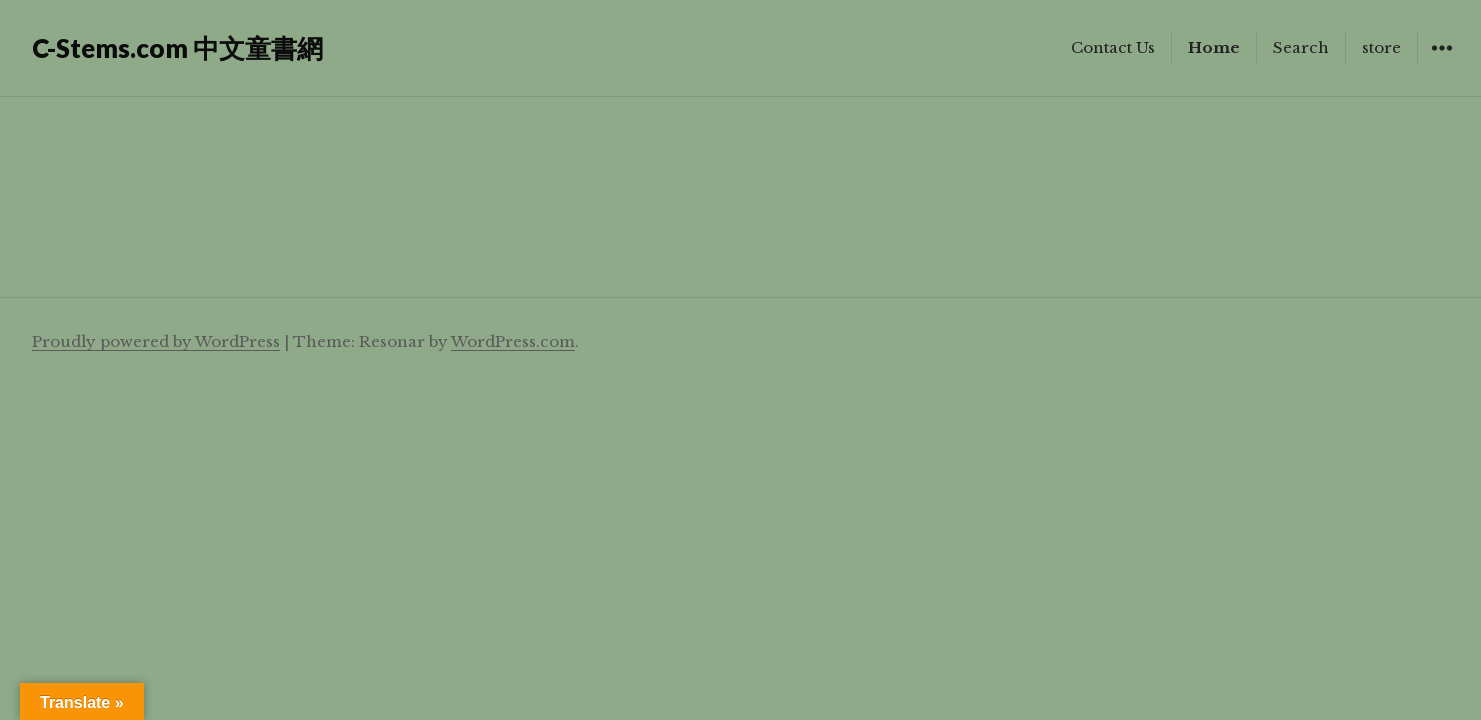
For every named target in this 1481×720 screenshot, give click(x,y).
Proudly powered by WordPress (156, 341)
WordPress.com (513, 341)
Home (1214, 47)
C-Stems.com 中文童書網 (177, 48)
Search (1301, 47)
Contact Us (1113, 47)
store (1381, 47)
